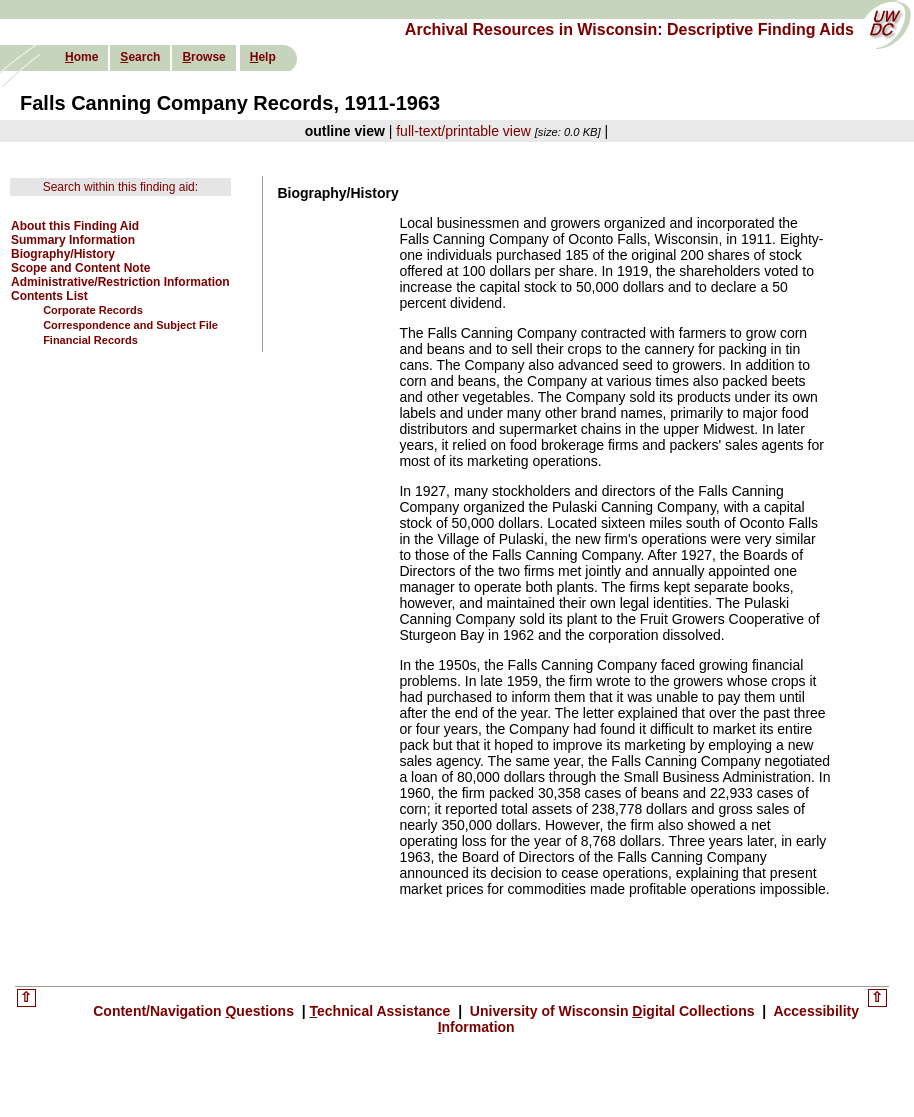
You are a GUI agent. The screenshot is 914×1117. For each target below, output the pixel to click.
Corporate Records (93, 310)
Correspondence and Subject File (130, 325)
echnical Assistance (382, 1011)
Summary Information (73, 240)
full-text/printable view (463, 131)
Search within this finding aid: (120, 187)
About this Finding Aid (75, 226)
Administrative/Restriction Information (120, 282)
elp (263, 57)
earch (140, 57)
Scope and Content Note (80, 268)
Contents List (49, 296)
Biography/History (63, 254)
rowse (203, 57)
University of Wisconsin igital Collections (612, 1011)
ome (81, 57)
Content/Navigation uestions (195, 1011)
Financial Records (90, 340)
